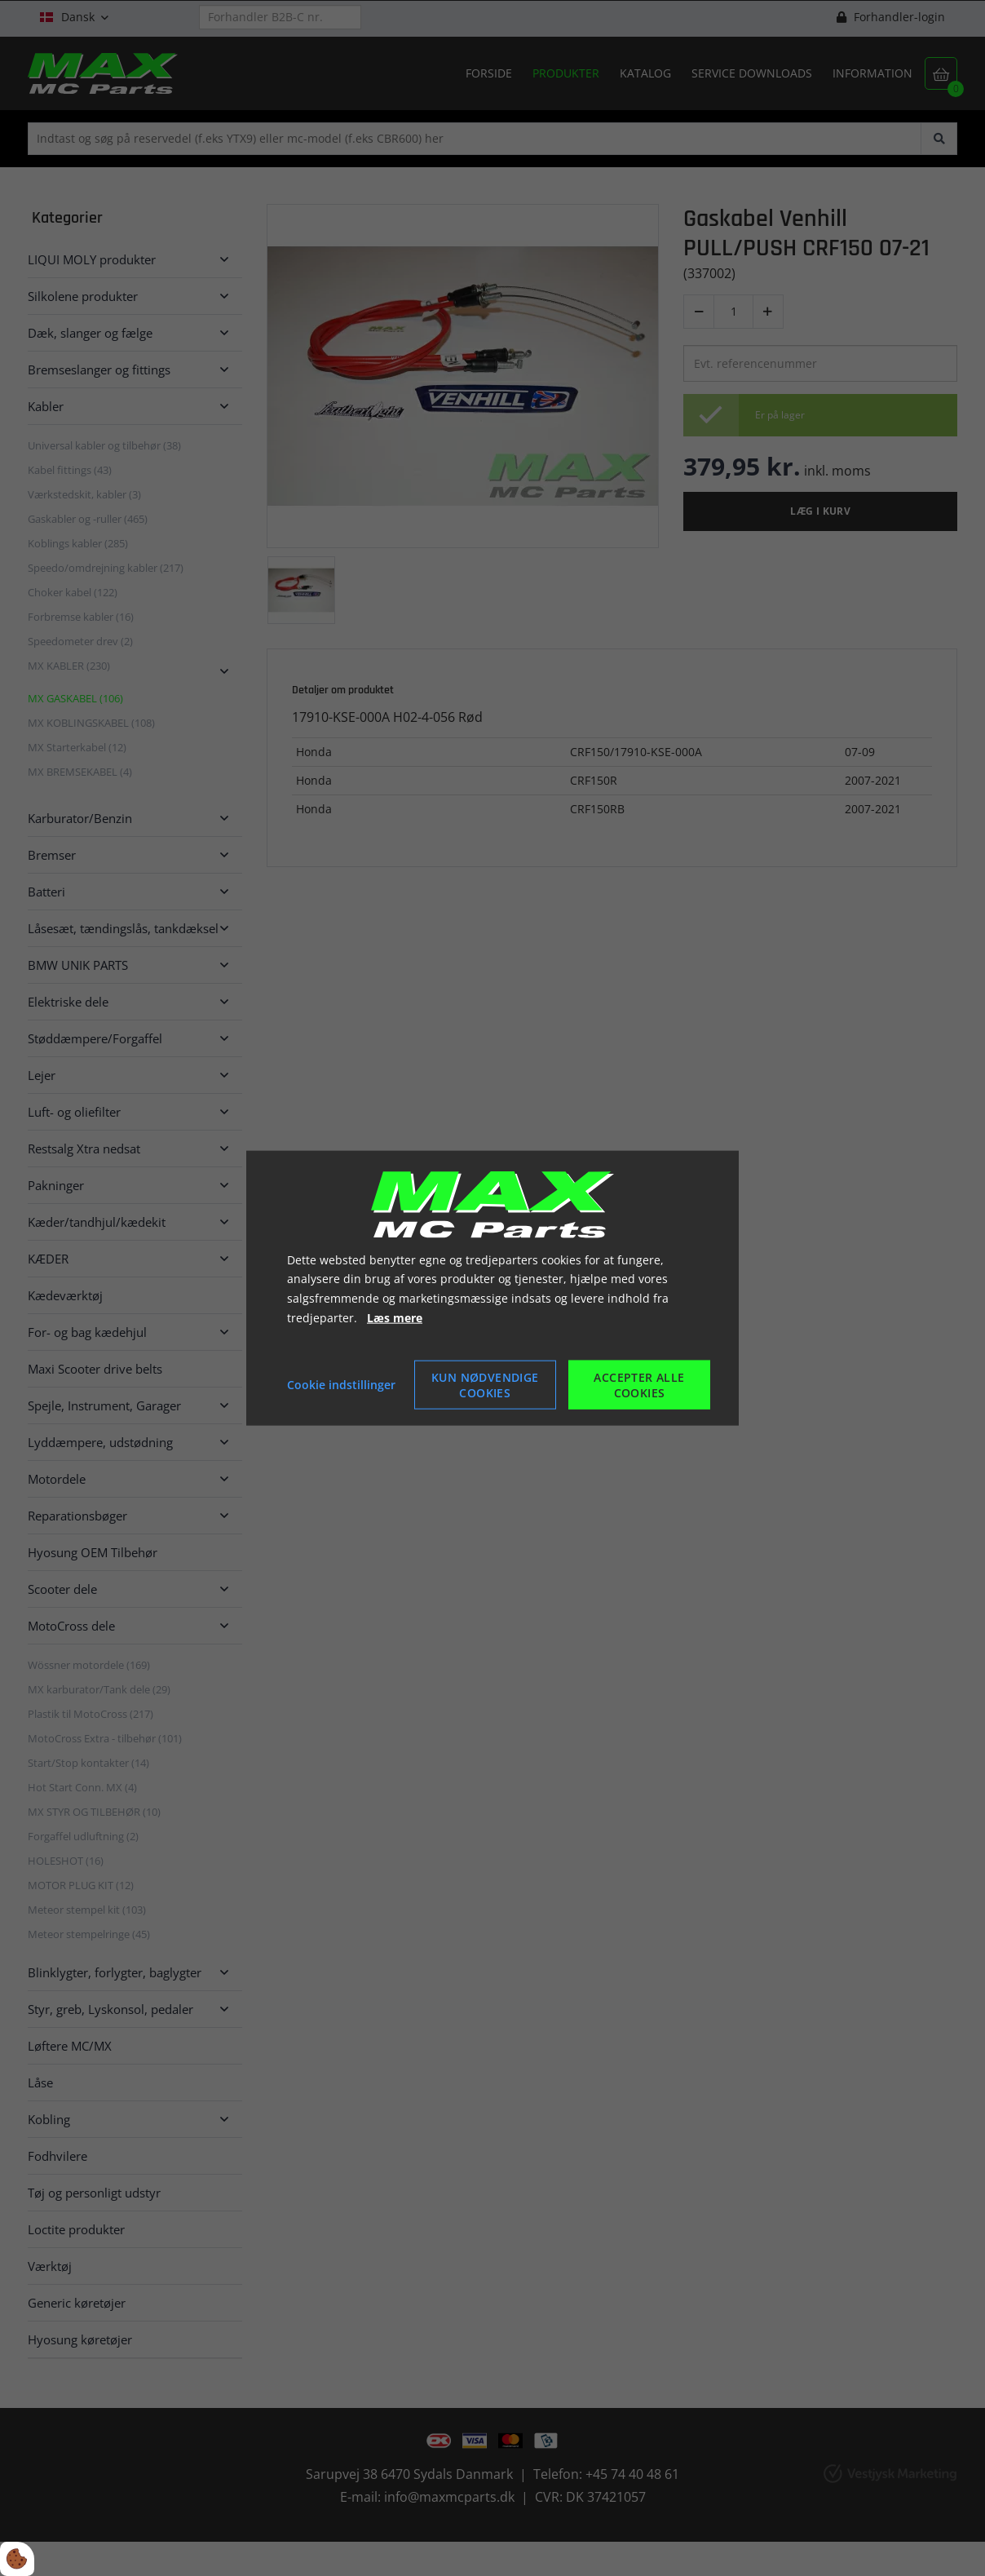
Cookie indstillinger (341, 1384)
